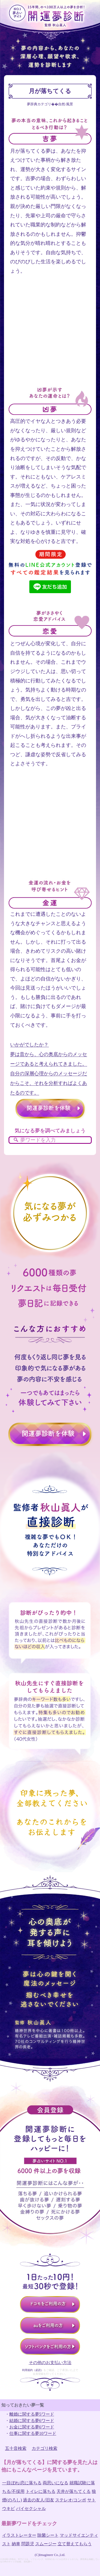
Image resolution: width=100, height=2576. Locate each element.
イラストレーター (19, 2535)
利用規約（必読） (32, 2370)
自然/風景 (65, 104)
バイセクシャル (31, 2508)
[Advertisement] (50, 336)
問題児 (27, 2544)
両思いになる (55, 2483)
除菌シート (48, 2535)
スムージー (46, 2544)
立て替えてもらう (75, 2544)
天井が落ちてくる (74, 2491)
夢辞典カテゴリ (39, 104)
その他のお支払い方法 (50, 2362)
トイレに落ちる (40, 2491)
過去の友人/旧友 (38, 2500)
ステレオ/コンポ (70, 2500)
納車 (16, 2544)
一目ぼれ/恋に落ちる (22, 2483)
